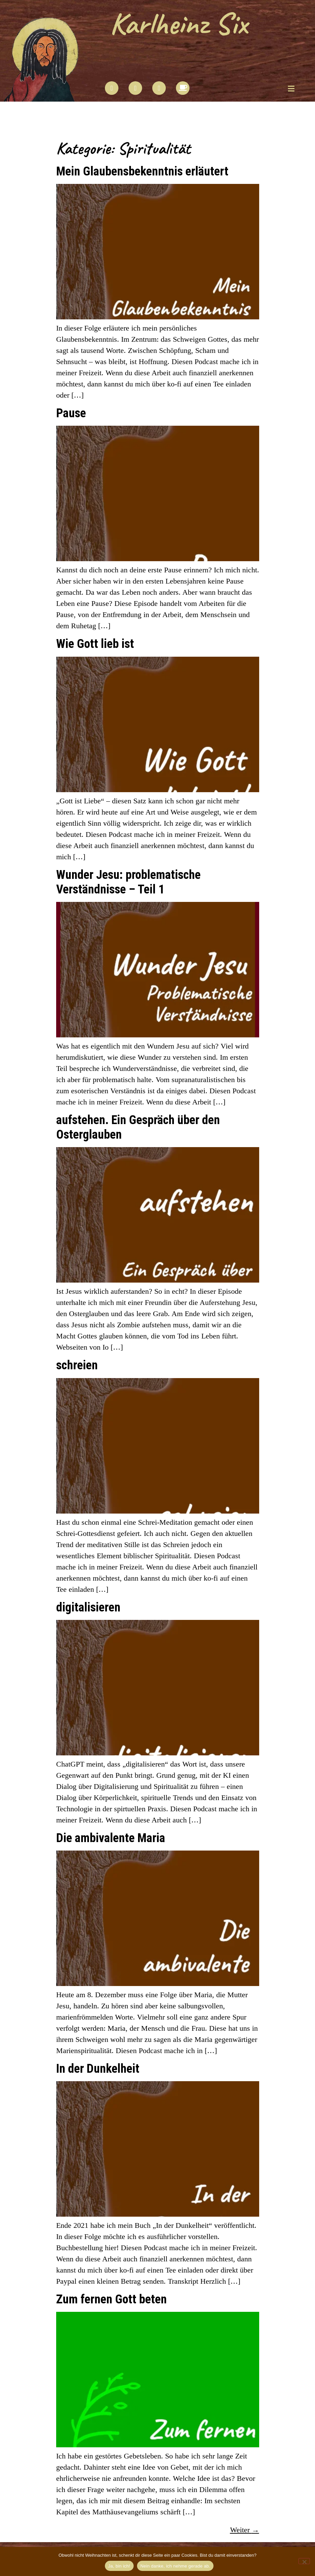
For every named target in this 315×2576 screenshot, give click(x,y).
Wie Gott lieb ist (95, 643)
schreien (77, 1364)
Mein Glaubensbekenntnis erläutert (142, 171)
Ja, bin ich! (119, 2566)
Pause (71, 412)
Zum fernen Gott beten (111, 2299)
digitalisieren (88, 1607)
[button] (291, 88)
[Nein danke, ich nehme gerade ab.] (304, 2561)
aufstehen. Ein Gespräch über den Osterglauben (138, 1127)
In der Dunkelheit (97, 2068)
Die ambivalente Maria (110, 1837)
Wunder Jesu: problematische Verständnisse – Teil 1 (128, 881)
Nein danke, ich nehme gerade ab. (175, 2566)
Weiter (244, 2530)
